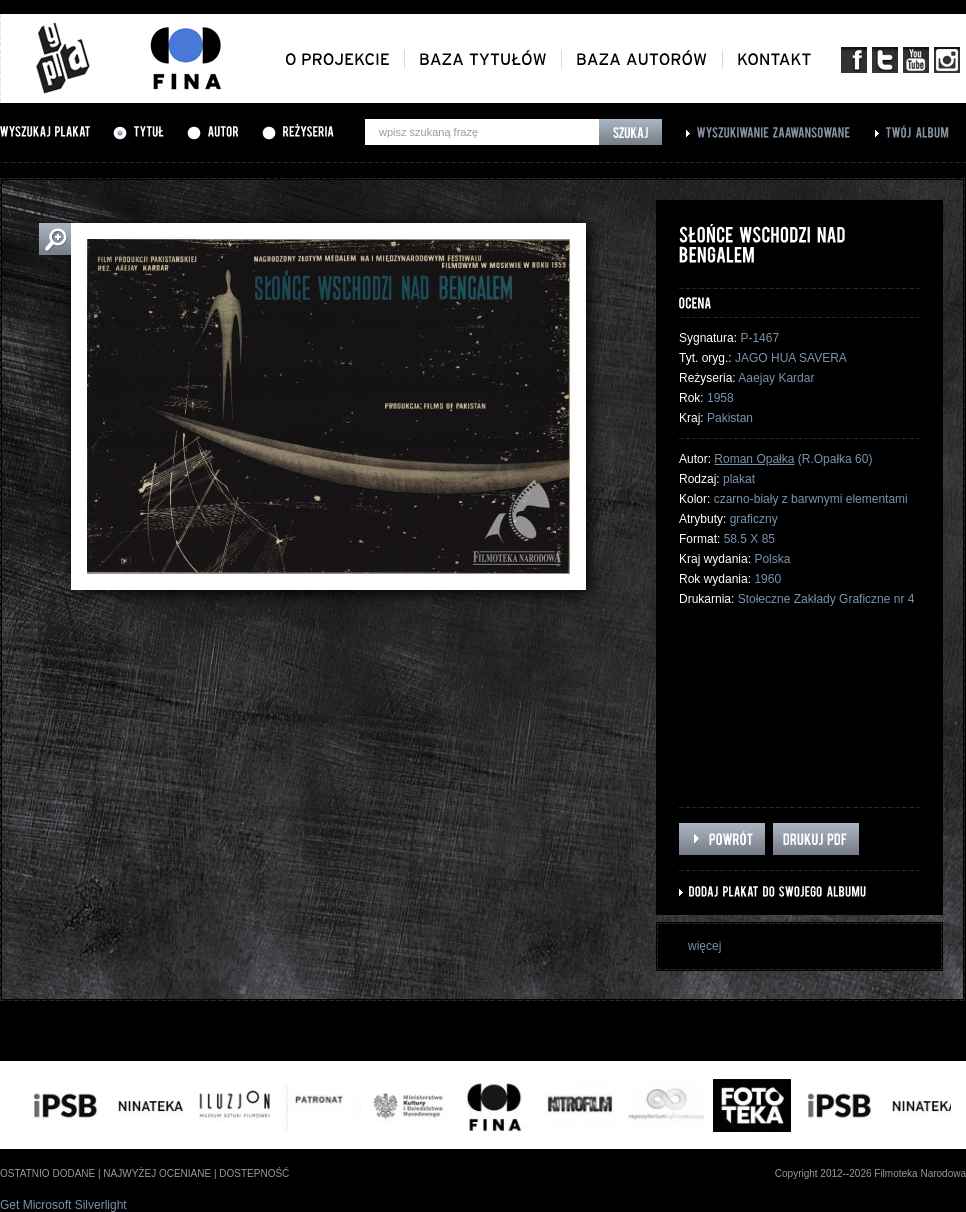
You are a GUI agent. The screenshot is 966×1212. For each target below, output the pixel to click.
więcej (704, 946)
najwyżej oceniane (157, 1173)
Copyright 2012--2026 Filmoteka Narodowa (870, 1173)
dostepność (254, 1173)
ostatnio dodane (47, 1173)
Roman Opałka (754, 459)
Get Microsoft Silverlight (63, 1205)
